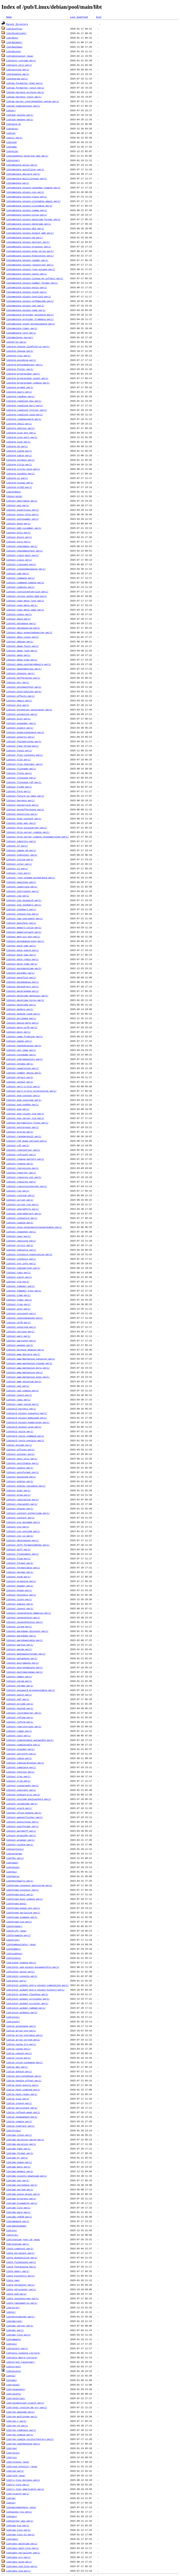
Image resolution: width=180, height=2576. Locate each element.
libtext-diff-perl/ (18, 1549)
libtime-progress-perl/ (21, 2198)
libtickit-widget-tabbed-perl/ (26, 2007)
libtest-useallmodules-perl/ (24, 1317)
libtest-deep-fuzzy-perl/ (22, 646)
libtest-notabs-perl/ (19, 1063)
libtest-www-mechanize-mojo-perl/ (28, 1367)
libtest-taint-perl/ (19, 1277)
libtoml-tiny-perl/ (18, 2334)
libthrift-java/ (16, 1930)
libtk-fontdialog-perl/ (21, 2266)
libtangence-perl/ (17, 74)
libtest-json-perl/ (18, 873)
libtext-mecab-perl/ (19, 1649)
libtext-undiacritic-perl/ (23, 1794)
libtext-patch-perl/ (19, 1694)
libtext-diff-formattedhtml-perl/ (28, 1544)
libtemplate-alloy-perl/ (21, 164)
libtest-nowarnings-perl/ (22, 1068)
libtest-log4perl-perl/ (21, 909)
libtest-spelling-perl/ (21, 1240)
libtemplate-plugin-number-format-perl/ (32, 282)
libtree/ (11, 2448)
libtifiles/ (13, 2130)
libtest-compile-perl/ (20, 587)
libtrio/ (11, 2457)
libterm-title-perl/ (19, 464)
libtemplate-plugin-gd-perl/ (24, 237)
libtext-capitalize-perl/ (22, 1499)
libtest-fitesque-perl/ (21, 777)
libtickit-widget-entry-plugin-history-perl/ (35, 1989)
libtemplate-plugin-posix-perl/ (26, 287)
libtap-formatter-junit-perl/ (25, 87)
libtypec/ (12, 2539)
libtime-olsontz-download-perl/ (26, 2175)
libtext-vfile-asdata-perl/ (24, 1812)
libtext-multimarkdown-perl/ (24, 1672)
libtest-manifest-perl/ (21, 922)
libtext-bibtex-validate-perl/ (26, 1485)
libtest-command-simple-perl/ (25, 582)
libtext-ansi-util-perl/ (21, 1458)
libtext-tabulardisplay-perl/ (25, 1762)
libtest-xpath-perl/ (19, 1395)
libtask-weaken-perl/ (19, 119)
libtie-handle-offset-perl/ (24, 2080)
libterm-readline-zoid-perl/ (24, 414)
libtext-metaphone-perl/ (21, 1658)
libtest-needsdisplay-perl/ (24, 1045)
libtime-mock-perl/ (18, 2166)
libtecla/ (12, 151)
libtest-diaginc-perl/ (20, 673)
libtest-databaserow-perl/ (23, 627)
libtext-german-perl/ (19, 1572)
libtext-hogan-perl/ (19, 1590)
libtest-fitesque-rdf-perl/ (24, 782)
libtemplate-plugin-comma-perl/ (26, 210)
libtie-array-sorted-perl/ (23, 2039)
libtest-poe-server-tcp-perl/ (25, 1118)
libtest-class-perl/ (19, 559)
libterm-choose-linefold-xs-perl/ (28, 346)
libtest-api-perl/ (17, 505)
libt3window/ (14, 46)
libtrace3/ (13, 2384)
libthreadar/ (14, 1926)
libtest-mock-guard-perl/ (22, 950)
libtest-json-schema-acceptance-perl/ (30, 877)
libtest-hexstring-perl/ (21, 814)
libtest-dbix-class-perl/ (22, 637)
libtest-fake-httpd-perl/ (22, 745)
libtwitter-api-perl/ (19, 2520)
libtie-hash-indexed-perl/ (23, 2089)
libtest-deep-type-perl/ (21, 659)
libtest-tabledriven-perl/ (23, 1267)
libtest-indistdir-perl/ (21, 854)
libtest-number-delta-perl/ (24, 1072)
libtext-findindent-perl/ (22, 1553)
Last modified (79, 17)
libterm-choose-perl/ (19, 351)
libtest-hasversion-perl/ (22, 804)
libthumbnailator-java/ (21, 1944)
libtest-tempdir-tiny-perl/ (24, 1290)
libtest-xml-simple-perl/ (22, 1390)
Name (9, 17)
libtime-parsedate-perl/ (21, 2184)
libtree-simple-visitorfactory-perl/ (30, 2439)
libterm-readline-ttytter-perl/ (26, 410)
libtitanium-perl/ (17, 2243)
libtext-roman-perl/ (19, 1731)
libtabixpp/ (13, 51)
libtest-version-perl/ (20, 1331)
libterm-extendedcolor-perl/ (24, 364)
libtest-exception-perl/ (21, 714)
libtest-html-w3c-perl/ (21, 823)
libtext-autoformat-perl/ (22, 1472)
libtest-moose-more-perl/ (22, 1022)
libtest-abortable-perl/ (21, 500)
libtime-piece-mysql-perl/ (23, 2194)
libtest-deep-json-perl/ (21, 650)
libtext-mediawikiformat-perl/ (26, 1653)
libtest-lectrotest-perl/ (22, 891)
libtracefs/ (13, 2393)
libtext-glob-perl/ (18, 1576)
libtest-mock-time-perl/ (21, 963)
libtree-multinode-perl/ (21, 2416)
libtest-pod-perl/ (17, 1109)
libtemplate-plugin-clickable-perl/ (29, 205)
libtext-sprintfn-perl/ (21, 1753)
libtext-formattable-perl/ (23, 1567)
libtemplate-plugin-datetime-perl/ (28, 223)
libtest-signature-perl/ (21, 1218)
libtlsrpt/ (13, 2307)
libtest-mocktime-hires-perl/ (25, 1000)
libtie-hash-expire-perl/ (22, 2085)
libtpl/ (11, 2375)
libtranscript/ (15, 2398)
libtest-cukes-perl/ (19, 614)
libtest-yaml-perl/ (18, 1399)
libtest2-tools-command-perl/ (25, 1435)
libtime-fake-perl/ (18, 2148)
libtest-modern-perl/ (19, 1009)
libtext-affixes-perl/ (20, 1449)
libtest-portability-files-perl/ (27, 1122)
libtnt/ (11, 2312)
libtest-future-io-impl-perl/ (25, 795)
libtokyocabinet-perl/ (20, 2316)
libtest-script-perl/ (19, 1199)
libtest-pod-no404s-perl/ (22, 1104)
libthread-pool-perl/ (19, 1894)
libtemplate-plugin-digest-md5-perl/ (30, 232)
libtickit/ (13, 2017)
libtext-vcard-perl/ (19, 1808)
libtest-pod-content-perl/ (23, 1095)
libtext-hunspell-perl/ (21, 1594)
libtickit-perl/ (16, 1980)
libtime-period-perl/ (19, 2189)
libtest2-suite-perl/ (19, 1431)
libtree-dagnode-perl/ (20, 2411)
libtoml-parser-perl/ (19, 2325)
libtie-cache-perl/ (18, 2048)
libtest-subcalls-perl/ (21, 1249)
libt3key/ (12, 37)
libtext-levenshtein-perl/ (23, 1617)
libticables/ (14, 1953)
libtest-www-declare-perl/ (23, 1354)
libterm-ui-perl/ (17, 478)
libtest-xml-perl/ (17, 1386)
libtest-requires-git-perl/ (24, 1177)
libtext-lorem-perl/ (19, 1626)
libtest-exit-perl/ (18, 718)
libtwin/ (11, 2516)
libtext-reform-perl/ (19, 1721)
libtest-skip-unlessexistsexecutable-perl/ (34, 1227)
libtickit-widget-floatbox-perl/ (27, 1994)
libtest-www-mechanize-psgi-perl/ (28, 1376)
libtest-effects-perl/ (20, 696)
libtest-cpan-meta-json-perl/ (25, 600)
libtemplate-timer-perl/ (21, 328)
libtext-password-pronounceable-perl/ (30, 1690)
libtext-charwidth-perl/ (21, 1504)
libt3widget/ (14, 42)
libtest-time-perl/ (18, 1295)
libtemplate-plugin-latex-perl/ (26, 273)
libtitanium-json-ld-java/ (23, 2239)
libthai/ (11, 1871)
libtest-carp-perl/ (18, 541)
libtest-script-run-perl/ (22, 1204)
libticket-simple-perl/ (21, 1962)
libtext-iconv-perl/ (19, 1599)
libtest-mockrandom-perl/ (22, 991)
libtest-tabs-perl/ (18, 1272)
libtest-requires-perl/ (21, 1181)
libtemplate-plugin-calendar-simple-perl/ (33, 187)
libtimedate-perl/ (17, 2221)
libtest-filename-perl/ (21, 768)
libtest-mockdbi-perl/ (20, 972)
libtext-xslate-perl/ (19, 1844)
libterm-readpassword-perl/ (24, 419)
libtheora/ (13, 1876)
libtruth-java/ (15, 2475)
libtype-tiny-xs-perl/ (20, 2534)
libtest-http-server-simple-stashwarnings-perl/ (37, 836)
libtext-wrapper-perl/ (20, 1839)
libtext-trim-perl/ (18, 1780)
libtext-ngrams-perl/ (19, 1685)
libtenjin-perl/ (16, 341)
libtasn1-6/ (13, 124)
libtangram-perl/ (17, 78)
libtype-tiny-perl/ (18, 2529)
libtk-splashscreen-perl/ (22, 2298)
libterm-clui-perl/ (18, 355)
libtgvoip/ (13, 1867)
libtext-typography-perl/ (22, 1785)
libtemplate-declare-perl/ (23, 173)
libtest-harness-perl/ (20, 800)
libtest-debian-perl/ (19, 641)
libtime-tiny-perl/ (18, 2207)
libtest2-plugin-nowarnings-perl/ (28, 1422)
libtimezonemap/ (16, 2225)
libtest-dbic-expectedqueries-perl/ (29, 632)
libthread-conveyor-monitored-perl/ (29, 1885)
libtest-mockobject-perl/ (22, 986)
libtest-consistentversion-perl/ (27, 591)
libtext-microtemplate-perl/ (24, 1667)
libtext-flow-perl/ (18, 1558)
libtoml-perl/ (15, 2330)
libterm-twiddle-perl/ (20, 473)
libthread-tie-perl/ (19, 1921)
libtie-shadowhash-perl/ (21, 2116)
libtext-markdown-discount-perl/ (27, 1631)
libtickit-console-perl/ (21, 1976)
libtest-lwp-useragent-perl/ (24, 918)
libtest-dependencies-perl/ (24, 668)
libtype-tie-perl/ (17, 2525)
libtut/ (11, 2502)
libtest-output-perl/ (19, 1081)
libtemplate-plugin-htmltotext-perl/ (30, 255)
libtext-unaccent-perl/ (21, 1790)
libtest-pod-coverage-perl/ (24, 1100)
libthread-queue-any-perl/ (23, 1908)
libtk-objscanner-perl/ (21, 2289)
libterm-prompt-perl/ (19, 387)
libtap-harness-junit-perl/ (24, 96)
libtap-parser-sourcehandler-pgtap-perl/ (32, 101)
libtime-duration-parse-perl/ (25, 2139)
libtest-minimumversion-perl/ (25, 941)
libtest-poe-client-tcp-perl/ (25, 1113)
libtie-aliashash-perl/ (21, 2026)
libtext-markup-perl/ (19, 1644)
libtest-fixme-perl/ (19, 786)
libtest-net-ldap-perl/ (21, 1050)
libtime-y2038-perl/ (19, 2216)
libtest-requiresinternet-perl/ (26, 1186)
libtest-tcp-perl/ (17, 1281)
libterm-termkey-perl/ (20, 459)
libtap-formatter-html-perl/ (24, 83)
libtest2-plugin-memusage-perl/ (26, 1417)
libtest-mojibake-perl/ (21, 1018)
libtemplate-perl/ (17, 183)
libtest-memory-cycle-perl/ (24, 927)
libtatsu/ (12, 128)
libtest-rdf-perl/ (17, 1145)
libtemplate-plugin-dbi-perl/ (25, 228)
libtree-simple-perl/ (19, 2434)
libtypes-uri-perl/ (18, 2557)
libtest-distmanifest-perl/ (24, 686)
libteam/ (11, 146)
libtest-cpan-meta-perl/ (21, 605)
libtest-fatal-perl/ (19, 750)
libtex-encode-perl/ (19, 1445)
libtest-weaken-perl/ (19, 1345)
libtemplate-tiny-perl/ (21, 332)
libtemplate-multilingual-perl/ (26, 178)
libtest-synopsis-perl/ (21, 1258)
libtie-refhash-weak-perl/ (23, 2112)
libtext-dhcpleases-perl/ (22, 1540)
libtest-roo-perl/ (17, 1190)
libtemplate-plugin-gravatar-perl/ (28, 246)
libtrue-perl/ (15, 2470)
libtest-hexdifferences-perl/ (25, 809)
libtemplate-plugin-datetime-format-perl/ (33, 219)
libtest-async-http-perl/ (22, 514)
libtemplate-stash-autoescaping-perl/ (30, 323)
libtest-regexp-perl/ (19, 1163)
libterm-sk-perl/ (17, 446)
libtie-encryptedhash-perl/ (24, 2076)
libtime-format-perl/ (19, 2153)
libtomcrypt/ (14, 2321)
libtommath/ (13, 2339)
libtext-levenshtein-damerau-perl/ (28, 1612)
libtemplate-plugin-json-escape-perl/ (30, 269)
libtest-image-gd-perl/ (21, 850)
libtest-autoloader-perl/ (22, 518)
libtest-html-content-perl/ (24, 818)
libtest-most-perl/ (18, 1031)
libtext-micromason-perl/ (22, 1662)
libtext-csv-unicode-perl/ (23, 1531)
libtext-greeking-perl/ (21, 1581)
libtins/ (11, 2230)
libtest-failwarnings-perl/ (24, 741)
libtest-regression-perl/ (22, 1168)
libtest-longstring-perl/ (22, 913)
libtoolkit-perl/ (17, 2348)
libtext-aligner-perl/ (20, 1454)
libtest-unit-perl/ (18, 1308)
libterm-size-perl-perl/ (21, 437)
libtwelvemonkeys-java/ (21, 2507)
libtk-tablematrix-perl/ (21, 2303)
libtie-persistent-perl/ (21, 2107)
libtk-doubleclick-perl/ (21, 2257)
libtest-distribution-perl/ (24, 691)
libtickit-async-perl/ (20, 1971)
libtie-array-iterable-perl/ (24, 2035)
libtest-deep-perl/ (18, 655)
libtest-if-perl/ (17, 845)
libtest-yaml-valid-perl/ (22, 1404)
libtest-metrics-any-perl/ (23, 936)
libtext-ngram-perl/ (19, 1681)
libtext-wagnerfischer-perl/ (24, 1817)
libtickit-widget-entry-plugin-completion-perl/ (37, 1985)
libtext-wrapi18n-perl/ (21, 1835)
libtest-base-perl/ (18, 523)
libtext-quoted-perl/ (19, 1708)
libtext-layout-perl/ (19, 1608)
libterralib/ (14, 496)
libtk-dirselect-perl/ (20, 2253)
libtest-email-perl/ (19, 700)
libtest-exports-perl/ (20, 736)
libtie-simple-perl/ (19, 2121)
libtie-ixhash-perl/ (19, 2103)
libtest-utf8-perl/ (18, 1322)
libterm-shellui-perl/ (20, 428)
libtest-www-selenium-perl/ (24, 1381)
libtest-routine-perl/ (20, 1195)
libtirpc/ (12, 2234)
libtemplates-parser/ (19, 337)
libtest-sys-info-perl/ (21, 1263)
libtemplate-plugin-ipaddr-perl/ (27, 260)
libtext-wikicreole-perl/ (22, 1821)
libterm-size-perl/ (18, 441)
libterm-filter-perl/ (19, 369)
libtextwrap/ (14, 1853)
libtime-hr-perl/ (17, 2157)
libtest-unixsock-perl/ (21, 1313)
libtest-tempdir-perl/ (20, 1286)
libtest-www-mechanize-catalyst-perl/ (30, 1358)
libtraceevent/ (15, 2389)
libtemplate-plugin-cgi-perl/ (25, 192)
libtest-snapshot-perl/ (21, 1231)
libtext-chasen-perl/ (19, 1508)
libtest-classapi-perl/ (21, 564)
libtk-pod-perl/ (16, 2293)
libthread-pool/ (16, 1903)
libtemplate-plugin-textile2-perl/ (28, 296)
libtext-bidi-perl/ (18, 1490)
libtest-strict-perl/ (19, 1245)
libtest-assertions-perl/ (22, 509)
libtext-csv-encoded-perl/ (23, 1522)
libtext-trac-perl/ (18, 1776)
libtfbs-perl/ (15, 1858)
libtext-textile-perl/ (20, 1771)
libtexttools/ (15, 1849)
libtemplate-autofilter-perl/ (25, 169)
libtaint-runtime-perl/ (21, 60)
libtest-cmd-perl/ (17, 573)
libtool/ (11, 2343)
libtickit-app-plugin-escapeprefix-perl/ (32, 1967)
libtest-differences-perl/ (23, 677)
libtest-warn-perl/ (18, 1336)
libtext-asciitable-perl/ (22, 1463)
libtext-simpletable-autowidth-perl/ (30, 1740)
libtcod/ (11, 142)
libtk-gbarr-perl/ (17, 2271)
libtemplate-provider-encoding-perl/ (30, 314)
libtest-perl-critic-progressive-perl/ (31, 1090)
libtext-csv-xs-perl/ (19, 1535)
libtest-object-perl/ (19, 1077)
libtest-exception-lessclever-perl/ (29, 709)
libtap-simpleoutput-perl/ (23, 105)
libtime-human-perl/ (19, 2162)
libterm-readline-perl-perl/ (24, 405)
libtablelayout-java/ (19, 55)
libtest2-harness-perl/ (21, 1408)
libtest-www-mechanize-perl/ (24, 1372)
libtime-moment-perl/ (19, 2171)
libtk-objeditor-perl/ (20, 2284)
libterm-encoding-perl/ (21, 360)
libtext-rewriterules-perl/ (24, 1726)
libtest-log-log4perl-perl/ (24, 904)
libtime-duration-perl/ (21, 2144)
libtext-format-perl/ (19, 1563)
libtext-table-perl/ (19, 1758)
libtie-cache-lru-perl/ (21, 2044)
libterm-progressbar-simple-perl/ (28, 382)
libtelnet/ (13, 160)
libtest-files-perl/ (19, 773)
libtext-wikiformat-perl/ (22, 1826)
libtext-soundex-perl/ (20, 1749)
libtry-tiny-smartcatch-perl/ (25, 2489)
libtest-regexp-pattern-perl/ (25, 1159)
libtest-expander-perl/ (21, 723)
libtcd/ (11, 133)
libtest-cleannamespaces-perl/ (26, 568)
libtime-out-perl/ (17, 2180)
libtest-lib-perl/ (17, 895)
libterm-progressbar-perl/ (23, 373)
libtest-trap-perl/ (18, 1304)
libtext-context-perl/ (20, 1517)
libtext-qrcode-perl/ (19, 1703)
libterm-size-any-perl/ (21, 432)
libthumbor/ (13, 1948)
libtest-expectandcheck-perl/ (25, 732)
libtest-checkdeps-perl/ (21, 546)
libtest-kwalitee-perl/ (21, 882)
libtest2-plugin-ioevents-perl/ (26, 1413)
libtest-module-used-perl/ (23, 1013)
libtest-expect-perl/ (19, 727)
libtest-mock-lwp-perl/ (21, 954)
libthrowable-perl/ (18, 1935)
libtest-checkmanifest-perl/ (24, 550)
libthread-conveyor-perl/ (22, 1889)
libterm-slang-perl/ (19, 450)
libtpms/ (11, 2380)
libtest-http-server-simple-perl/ (28, 832)
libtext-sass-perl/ (18, 1735)
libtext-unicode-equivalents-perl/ (28, 1799)
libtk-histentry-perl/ (20, 2275)
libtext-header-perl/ (19, 1585)
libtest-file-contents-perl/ (24, 755)
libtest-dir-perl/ (17, 682)
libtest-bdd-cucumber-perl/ (24, 528)
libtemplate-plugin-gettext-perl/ (28, 242)
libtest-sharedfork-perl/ (22, 1208)
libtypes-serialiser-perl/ (23, 2552)
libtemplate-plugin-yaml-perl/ (26, 310)
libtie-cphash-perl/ (19, 2053)
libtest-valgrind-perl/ (21, 1327)
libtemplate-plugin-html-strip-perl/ (30, 251)
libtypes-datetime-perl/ (21, 2543)
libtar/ (11, 110)
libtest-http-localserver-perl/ (26, 827)
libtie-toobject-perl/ (20, 2125)
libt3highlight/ (16, 33)
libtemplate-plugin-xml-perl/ (25, 305)
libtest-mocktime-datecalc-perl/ (27, 995)
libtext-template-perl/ (21, 1767)
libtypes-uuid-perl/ (19, 2561)
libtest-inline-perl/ (19, 859)
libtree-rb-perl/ (17, 2425)
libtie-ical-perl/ (17, 2098)
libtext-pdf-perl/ (17, 1699)
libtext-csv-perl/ (17, 1526)
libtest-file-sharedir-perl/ (24, 764)
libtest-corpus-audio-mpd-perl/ (26, 596)
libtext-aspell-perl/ (19, 1467)
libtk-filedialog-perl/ (21, 2262)
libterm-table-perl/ (19, 455)
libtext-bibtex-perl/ (19, 1481)
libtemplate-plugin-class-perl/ (26, 196)
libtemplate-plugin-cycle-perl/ (26, 214)
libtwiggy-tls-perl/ (19, 2511)
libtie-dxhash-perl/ (19, 2071)
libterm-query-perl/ (19, 391)
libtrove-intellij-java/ (21, 2466)
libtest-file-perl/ (18, 759)
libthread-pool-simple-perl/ (24, 1898)
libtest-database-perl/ (21, 623)
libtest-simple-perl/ (19, 1222)
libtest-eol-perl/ (17, 705)
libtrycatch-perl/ (17, 2493)
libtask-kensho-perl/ (19, 114)
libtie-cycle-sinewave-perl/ (24, 2062)
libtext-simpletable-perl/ (23, 1744)
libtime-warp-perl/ (18, 2212)
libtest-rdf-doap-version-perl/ (26, 1140)
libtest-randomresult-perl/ (24, 1136)
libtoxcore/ (13, 2371)
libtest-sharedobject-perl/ (24, 1213)
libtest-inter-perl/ (19, 863)
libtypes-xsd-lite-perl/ (21, 2566)
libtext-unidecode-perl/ (21, 1803)
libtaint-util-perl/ (19, 65)
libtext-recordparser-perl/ (24, 1712)
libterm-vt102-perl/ (19, 487)
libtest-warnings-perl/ (21, 1340)
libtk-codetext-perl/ (19, 2248)
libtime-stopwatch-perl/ (21, 2203)
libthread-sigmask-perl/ (21, 1917)
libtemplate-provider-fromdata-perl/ (30, 319)
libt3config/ (14, 28)
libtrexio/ (13, 2452)
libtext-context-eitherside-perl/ (28, 1513)
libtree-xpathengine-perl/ (23, 2443)
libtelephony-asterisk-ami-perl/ (27, 155)
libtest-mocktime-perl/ (21, 1004)
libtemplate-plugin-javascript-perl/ (30, 264)
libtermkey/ (13, 491)
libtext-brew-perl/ (18, 1494)
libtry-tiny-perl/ (17, 2484)
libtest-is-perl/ (17, 868)
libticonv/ (13, 2021)
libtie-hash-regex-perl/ (21, 2094)
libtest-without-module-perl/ (25, 1349)
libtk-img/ (13, 2280)
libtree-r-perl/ (16, 2421)
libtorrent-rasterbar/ (20, 2362)
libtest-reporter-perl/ (21, 1172)
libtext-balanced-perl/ (21, 1476)
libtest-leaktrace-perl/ (21, 886)
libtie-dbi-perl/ (17, 2066)
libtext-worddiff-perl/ (21, 1830)
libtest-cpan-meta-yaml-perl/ (25, 609)
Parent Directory (17, 24)
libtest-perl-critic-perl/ (23, 1086)
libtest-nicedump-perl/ (21, 1054)
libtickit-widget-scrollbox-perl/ (28, 1998)
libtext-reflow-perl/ (19, 1717)
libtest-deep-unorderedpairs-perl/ (28, 664)
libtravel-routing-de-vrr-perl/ (26, 2407)
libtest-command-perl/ (20, 577)
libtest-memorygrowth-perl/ (24, 932)
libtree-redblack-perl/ (21, 2430)
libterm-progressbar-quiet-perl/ (27, 378)
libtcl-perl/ (14, 137)
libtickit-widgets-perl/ (21, 2012)
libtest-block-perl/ (19, 537)
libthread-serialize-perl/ (23, 1912)
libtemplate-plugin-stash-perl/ (26, 291)
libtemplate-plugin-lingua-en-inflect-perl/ (34, 278)
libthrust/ (13, 1939)
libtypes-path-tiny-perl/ (22, 2548)
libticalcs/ (13, 1957)
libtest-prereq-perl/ (19, 1131)
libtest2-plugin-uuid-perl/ (24, 1426)
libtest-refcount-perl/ (21, 1154)
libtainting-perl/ (17, 69)
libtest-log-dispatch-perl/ (24, 900)
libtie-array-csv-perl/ (21, 2030)
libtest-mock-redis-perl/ (22, 959)
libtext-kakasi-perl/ (19, 1603)
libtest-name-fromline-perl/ (24, 1036)
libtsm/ (11, 2498)
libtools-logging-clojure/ (23, 2352)
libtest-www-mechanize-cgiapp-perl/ (29, 1363)
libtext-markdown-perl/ (21, 1635)
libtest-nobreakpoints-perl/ (24, 1059)
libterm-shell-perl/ (19, 423)
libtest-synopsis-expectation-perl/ (29, 1254)
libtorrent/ (13, 2366)
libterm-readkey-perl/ (20, 396)
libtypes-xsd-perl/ (18, 2570)
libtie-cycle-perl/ (18, 2057)
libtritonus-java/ (17, 2461)
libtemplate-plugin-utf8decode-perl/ (30, 301)
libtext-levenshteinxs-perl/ (24, 1622)
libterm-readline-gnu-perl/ (24, 400)
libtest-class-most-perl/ (22, 555)
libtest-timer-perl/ (19, 1299)
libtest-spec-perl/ (18, 1236)
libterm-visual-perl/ (19, 482)
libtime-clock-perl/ (19, 2135)
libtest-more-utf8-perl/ (21, 1027)
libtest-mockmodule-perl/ (22, 982)
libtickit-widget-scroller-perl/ (27, 2003)
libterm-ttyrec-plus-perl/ (23, 469)
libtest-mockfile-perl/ (21, 977)
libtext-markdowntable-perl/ (24, 1640)
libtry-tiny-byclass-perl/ (23, 2480)
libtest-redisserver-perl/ (23, 1149)
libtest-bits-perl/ (18, 532)
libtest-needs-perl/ (19, 1041)
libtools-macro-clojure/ (21, 2357)
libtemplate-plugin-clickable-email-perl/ (33, 201)
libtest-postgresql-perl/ (22, 1127)
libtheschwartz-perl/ (19, 1880)
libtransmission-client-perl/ (25, 2402)
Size (98, 17)
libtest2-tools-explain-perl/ (25, 1440)
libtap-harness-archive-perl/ (25, 92)
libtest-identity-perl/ (21, 841)
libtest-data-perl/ (18, 618)
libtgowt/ (12, 1862)
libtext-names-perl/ (19, 1676)
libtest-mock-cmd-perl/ (21, 945)
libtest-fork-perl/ (18, 791)
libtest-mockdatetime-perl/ (24, 968)
